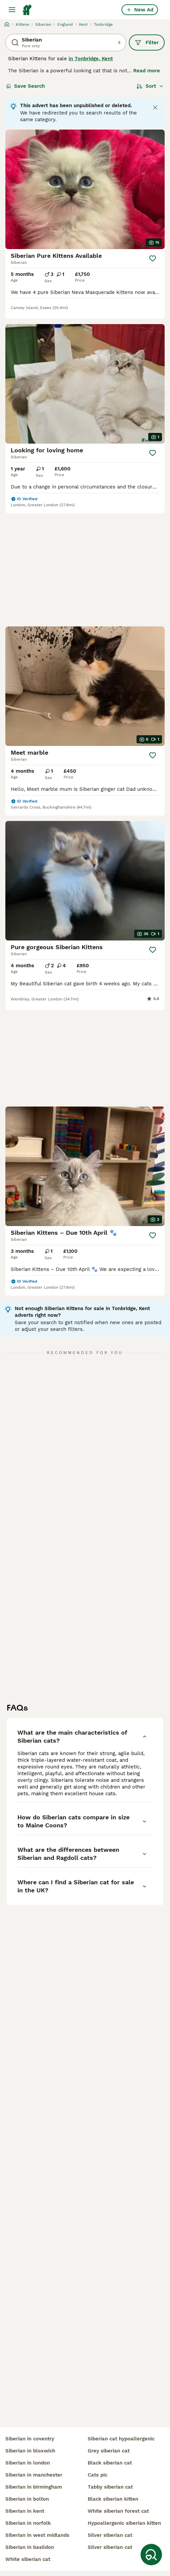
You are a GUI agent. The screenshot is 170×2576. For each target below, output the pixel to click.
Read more (146, 71)
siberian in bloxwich (30, 2451)
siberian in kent (24, 2511)
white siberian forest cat (118, 2511)
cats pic (97, 2475)
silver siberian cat (110, 2535)
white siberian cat (27, 2559)
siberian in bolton (27, 2499)
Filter (147, 42)
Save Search (25, 86)
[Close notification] (155, 107)
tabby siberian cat (110, 2487)
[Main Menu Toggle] (12, 9)
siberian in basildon (29, 2547)
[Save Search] (151, 2554)
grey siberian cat (109, 2451)
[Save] (152, 258)
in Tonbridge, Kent (91, 59)
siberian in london (27, 2463)
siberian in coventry (29, 2439)
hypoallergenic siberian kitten (124, 2523)
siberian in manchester (33, 2475)
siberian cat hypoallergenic (121, 2439)
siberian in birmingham (33, 2487)
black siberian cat (110, 2463)
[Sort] (150, 86)
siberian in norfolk (28, 2523)
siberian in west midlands (37, 2535)
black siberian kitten (113, 2499)
